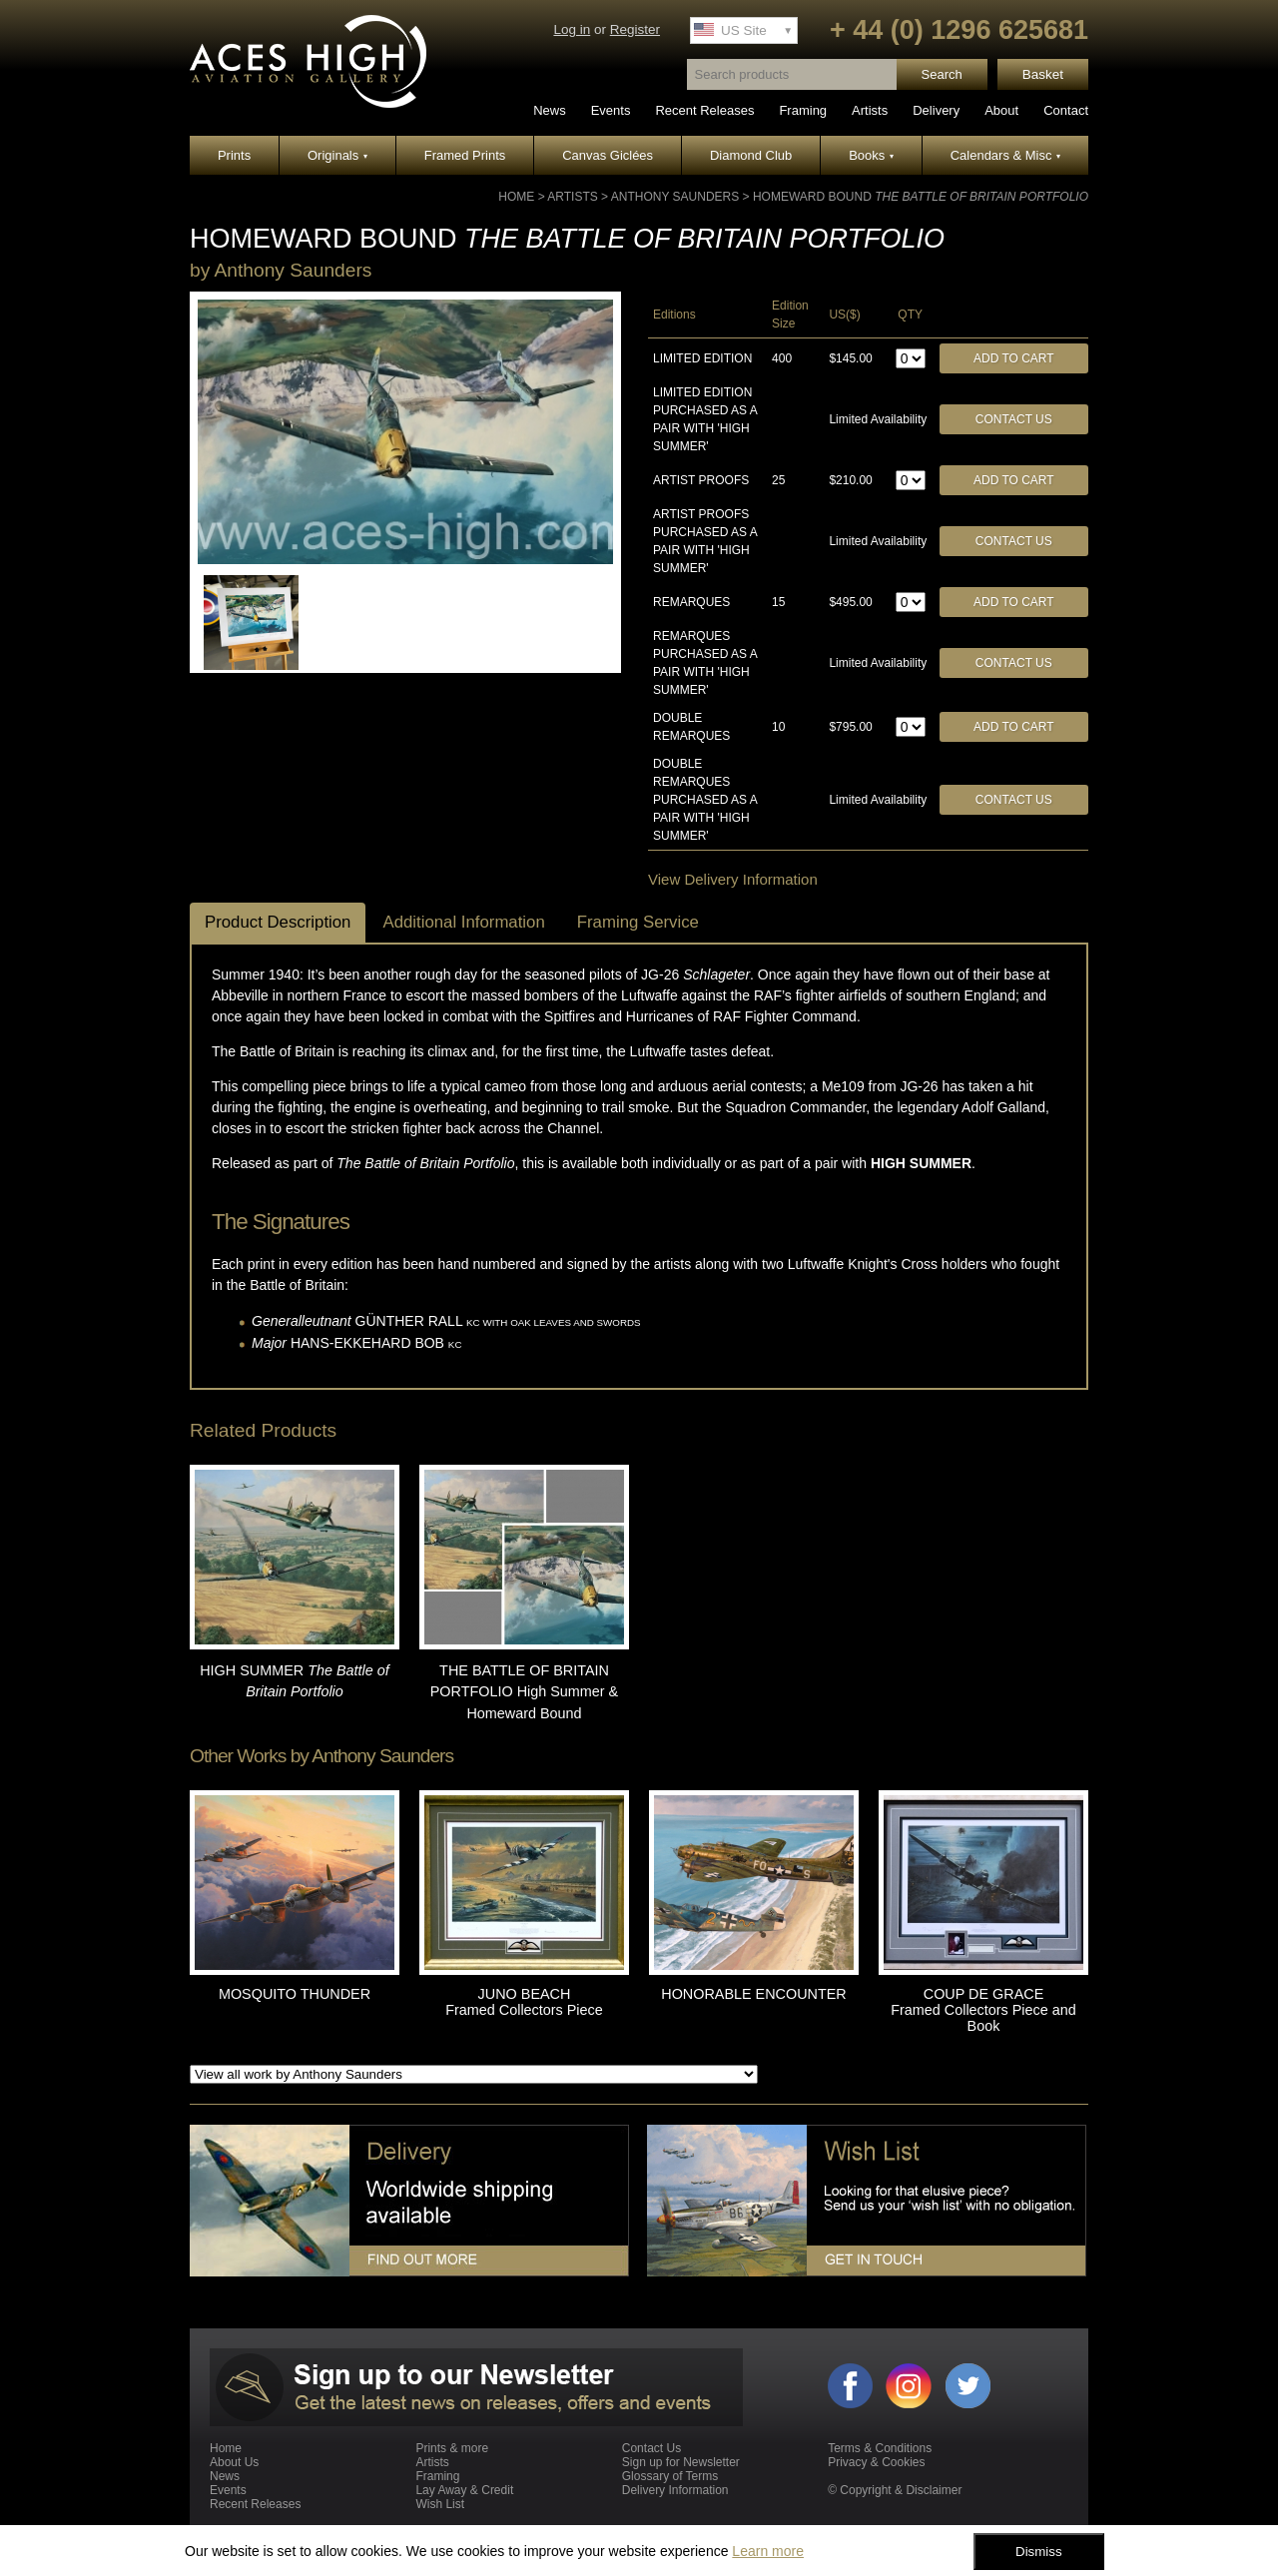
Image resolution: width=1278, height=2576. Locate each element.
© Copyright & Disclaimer (894, 2490)
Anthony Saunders (675, 197)
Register (635, 29)
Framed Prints (465, 155)
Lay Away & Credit (464, 2490)
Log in (571, 29)
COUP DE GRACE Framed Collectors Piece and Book (983, 2010)
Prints (234, 155)
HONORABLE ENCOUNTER (754, 1994)
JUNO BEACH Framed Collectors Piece (524, 2002)
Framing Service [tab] (638, 922)
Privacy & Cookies (876, 2462)
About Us (234, 2462)
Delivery (936, 110)
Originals (337, 155)
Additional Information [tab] (463, 922)
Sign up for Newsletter (681, 2462)
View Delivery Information (733, 879)
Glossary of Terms (670, 2476)
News (549, 110)
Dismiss (1038, 2551)
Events (611, 110)
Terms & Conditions (880, 2448)
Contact (1065, 110)
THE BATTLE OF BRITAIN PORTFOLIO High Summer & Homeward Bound (524, 1691)
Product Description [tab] (277, 922)
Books (871, 155)
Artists (870, 110)
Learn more (768, 2551)
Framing (803, 110)
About (1001, 110)
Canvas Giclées (607, 155)
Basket (1042, 74)
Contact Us (1013, 419)
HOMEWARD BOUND (920, 197)
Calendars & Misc (1005, 155)
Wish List (439, 2504)
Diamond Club (751, 155)
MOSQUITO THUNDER (294, 1994)
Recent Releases (704, 110)
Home (516, 197)
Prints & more (451, 2448)
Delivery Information (675, 2490)
